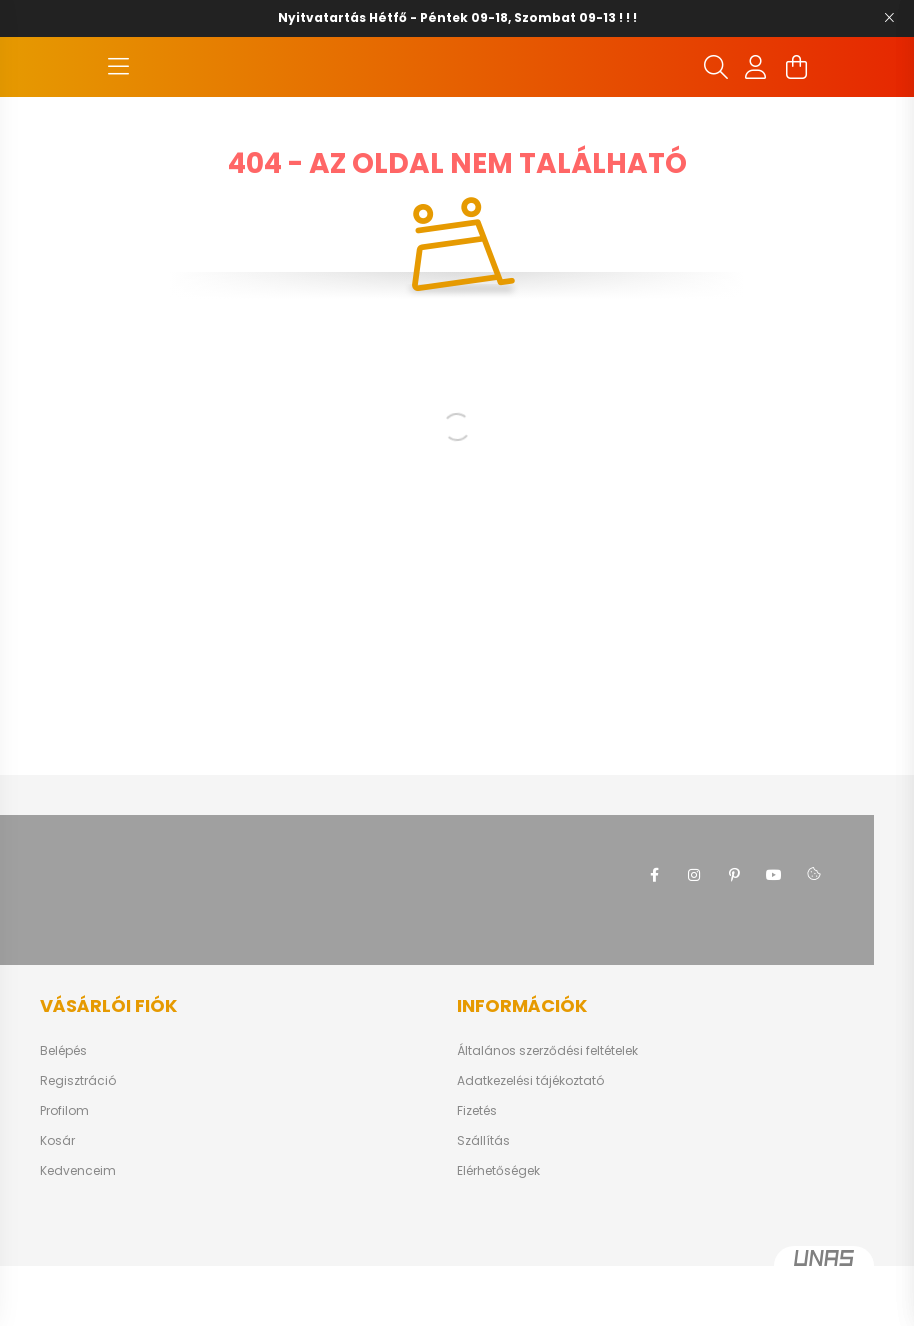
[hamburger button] (118, 97)
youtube (774, 935)
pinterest (734, 935)
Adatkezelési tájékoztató (530, 1141)
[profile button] (756, 97)
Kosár (57, 1201)
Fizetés (477, 1171)
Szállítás (483, 1201)
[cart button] (796, 97)
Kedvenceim (78, 1231)
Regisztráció (78, 1141)
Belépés (63, 1111)
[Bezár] (889, 18)
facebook (654, 935)
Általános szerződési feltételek (547, 1111)
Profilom (64, 1171)
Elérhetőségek (498, 1231)
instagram (694, 935)
